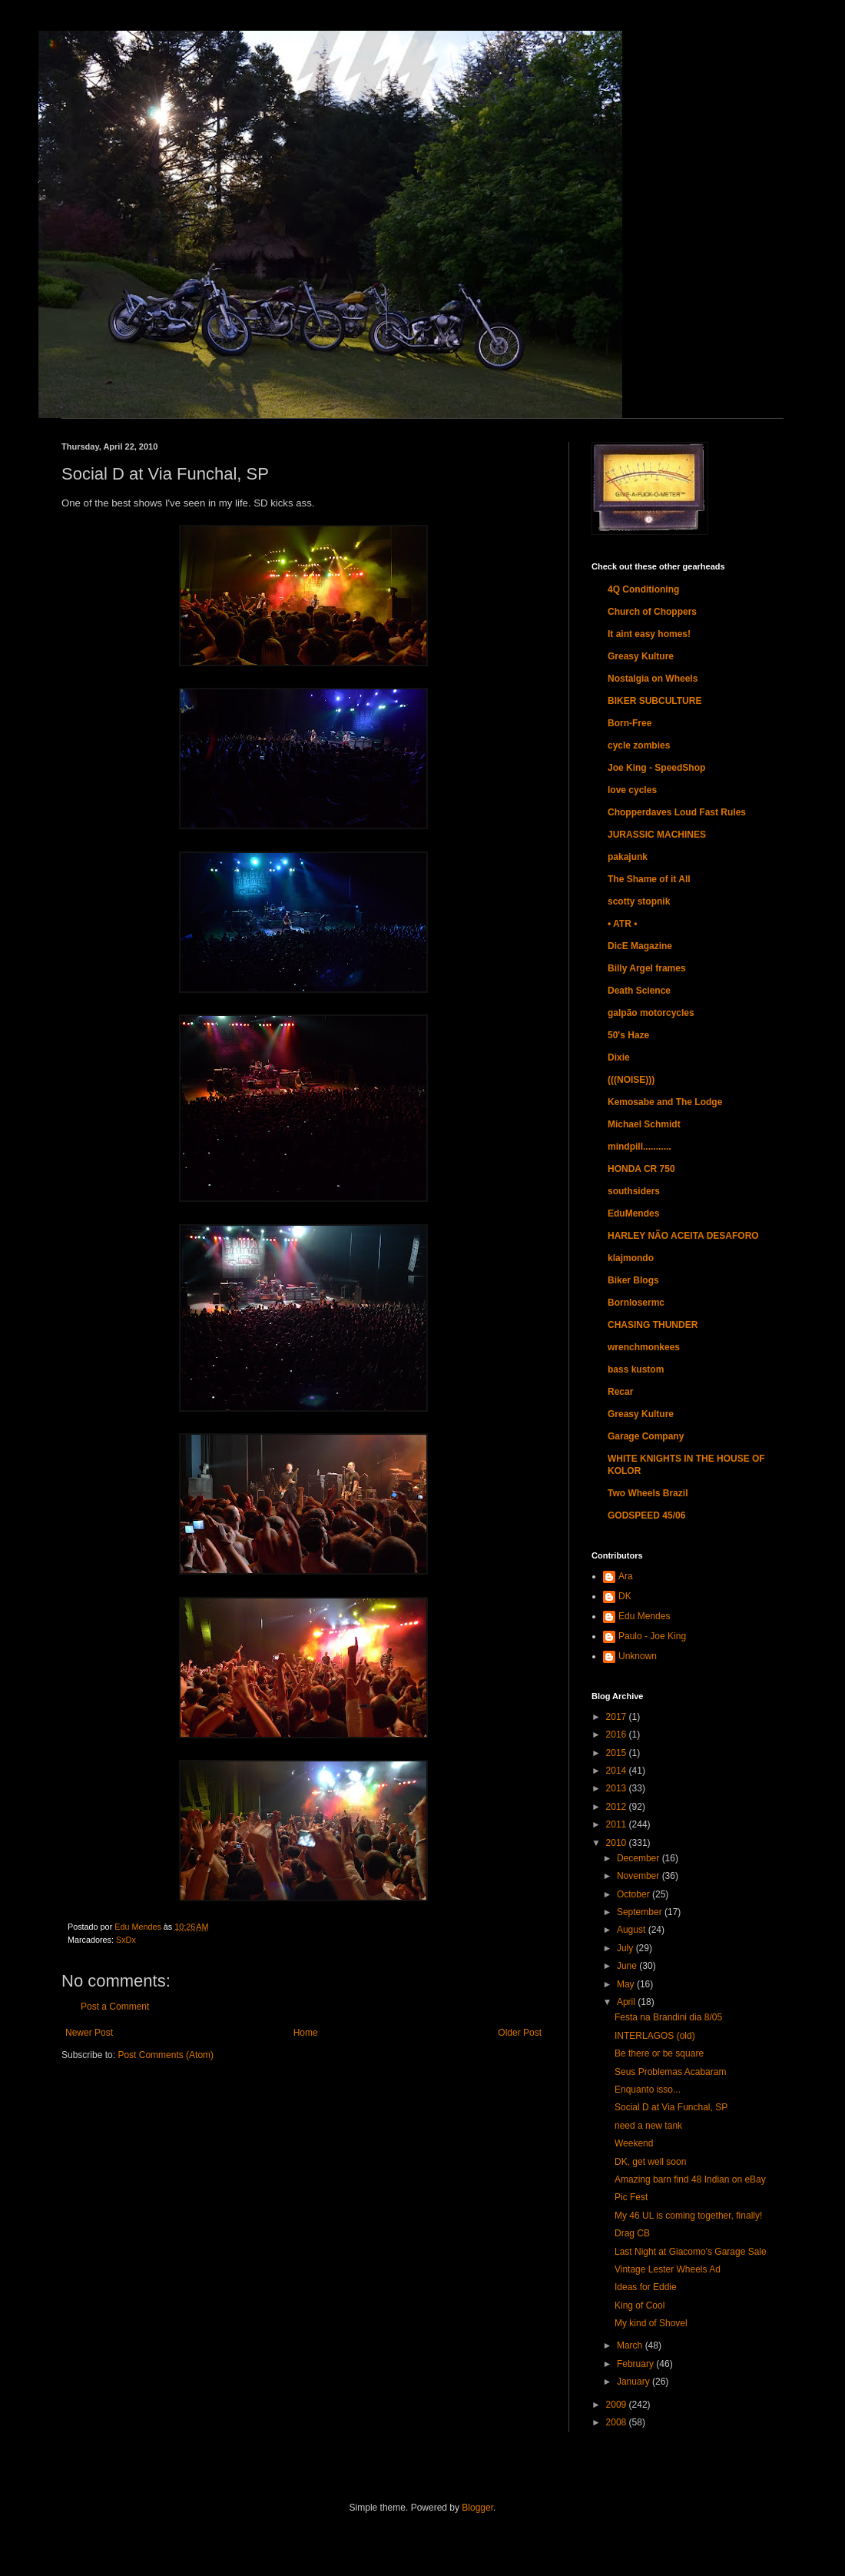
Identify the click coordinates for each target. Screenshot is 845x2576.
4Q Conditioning (643, 589)
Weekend (634, 2143)
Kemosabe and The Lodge (665, 1102)
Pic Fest (631, 2197)
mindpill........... (639, 1146)
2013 (617, 1788)
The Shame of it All (649, 879)
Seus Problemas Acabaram (670, 2071)
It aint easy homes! (649, 634)
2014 (617, 1770)
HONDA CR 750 (641, 1169)
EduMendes (633, 1213)
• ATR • (622, 923)
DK (624, 1596)
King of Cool (639, 2305)
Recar (620, 1391)
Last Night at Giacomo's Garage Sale (691, 2251)
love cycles (632, 790)
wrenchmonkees (644, 1347)
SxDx (126, 1939)
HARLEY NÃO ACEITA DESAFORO (683, 1235)
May (627, 1984)
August (632, 1929)
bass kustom (636, 1369)
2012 (617, 1806)
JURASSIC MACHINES (657, 834)
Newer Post (89, 2032)
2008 (617, 2422)
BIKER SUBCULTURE (654, 700)
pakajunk (628, 856)
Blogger (477, 2507)
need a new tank (648, 2125)
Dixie (619, 1057)
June (628, 1965)
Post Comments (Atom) (166, 2055)
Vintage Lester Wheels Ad (668, 2269)
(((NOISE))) (631, 1079)
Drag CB (632, 2233)
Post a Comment (115, 2006)
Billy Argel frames (647, 968)
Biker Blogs (633, 1280)
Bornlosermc (636, 1302)
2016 (617, 1734)
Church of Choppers (652, 611)
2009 (617, 2404)
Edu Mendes (644, 1616)
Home (305, 2032)
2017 (617, 1716)
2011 (617, 1824)
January (634, 2381)
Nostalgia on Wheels (653, 678)
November (639, 1876)
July (626, 1948)
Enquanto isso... (648, 2089)
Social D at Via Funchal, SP (671, 2107)
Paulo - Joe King (652, 1636)
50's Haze (628, 1035)
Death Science (639, 990)
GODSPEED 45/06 (646, 1515)
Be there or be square (659, 2053)
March (631, 2345)
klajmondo (631, 1258)
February (636, 2364)
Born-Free (629, 723)
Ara (625, 1576)
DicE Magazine (640, 946)
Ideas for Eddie (646, 2287)
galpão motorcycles (651, 1012)
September (640, 1912)
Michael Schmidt (644, 1124)
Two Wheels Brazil (648, 1493)
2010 (617, 1842)
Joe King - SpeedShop (656, 767)
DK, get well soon (650, 2161)
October (634, 1894)
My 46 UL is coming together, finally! (688, 2215)
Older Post (520, 2032)
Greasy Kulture (641, 656)
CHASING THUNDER (653, 1325)
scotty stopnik (639, 901)
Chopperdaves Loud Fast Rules (677, 812)
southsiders (634, 1191)
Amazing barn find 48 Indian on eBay (690, 2179)
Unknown (637, 1656)
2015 (617, 1753)
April (627, 2002)
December (639, 1858)
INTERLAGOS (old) (655, 2035)
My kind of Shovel (651, 2323)
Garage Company (646, 1436)
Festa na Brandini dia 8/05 (668, 2017)
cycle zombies (639, 745)
